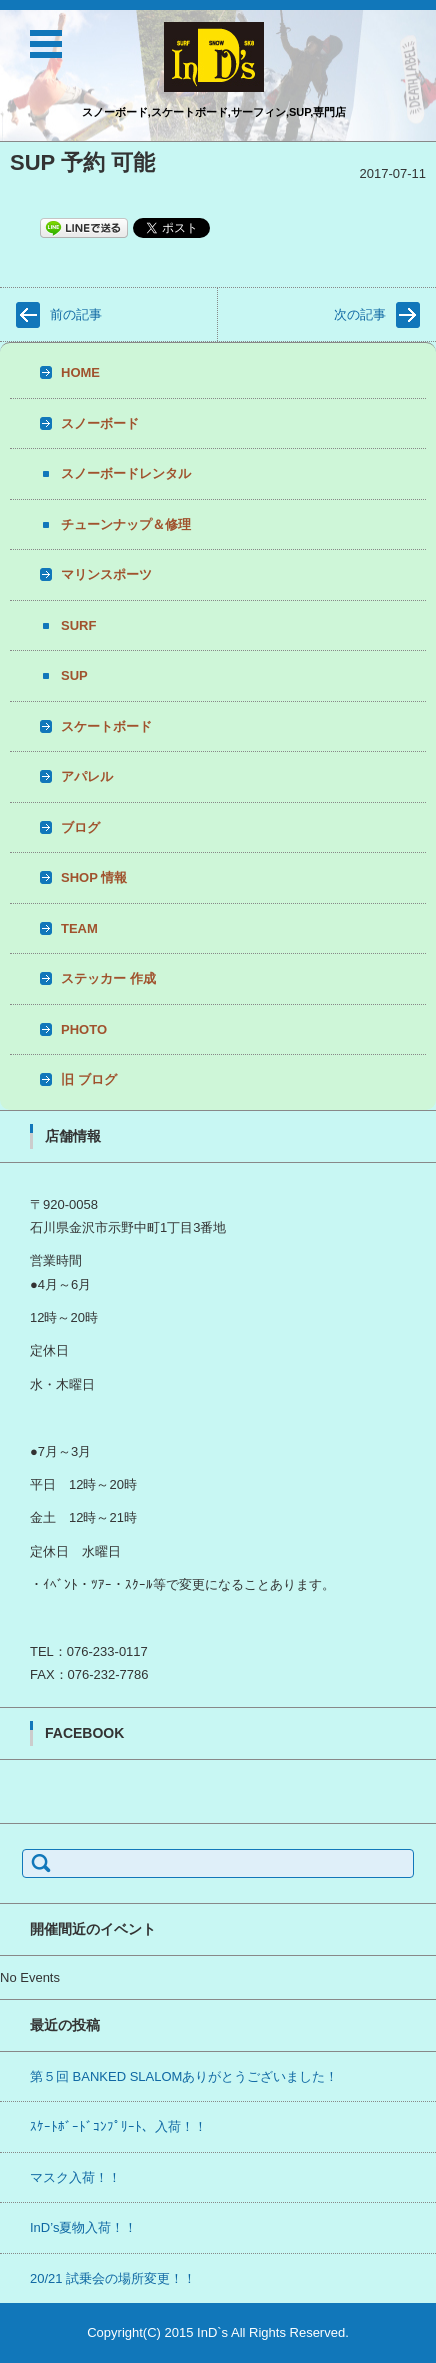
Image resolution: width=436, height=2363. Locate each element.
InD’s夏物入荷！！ (83, 2227)
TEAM (79, 928)
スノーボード (100, 423)
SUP (74, 675)
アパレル (87, 776)
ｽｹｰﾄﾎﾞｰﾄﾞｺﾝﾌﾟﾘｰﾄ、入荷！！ (118, 2126)
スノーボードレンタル (126, 473)
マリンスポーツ (106, 574)
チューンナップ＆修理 (126, 524)
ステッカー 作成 (108, 978)
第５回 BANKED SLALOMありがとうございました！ (184, 2076)
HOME (80, 372)
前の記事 (76, 314)
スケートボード (106, 726)
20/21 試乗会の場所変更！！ (113, 2278)
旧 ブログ (89, 1079)
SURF (78, 625)
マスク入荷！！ (75, 2177)
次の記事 (360, 314)
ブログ (80, 827)
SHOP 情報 (94, 877)
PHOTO (84, 1029)
